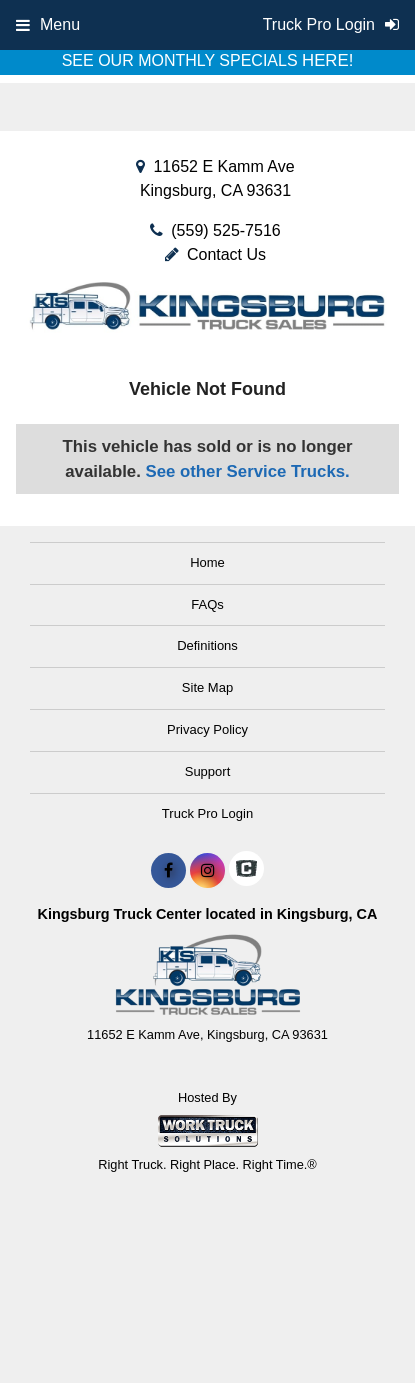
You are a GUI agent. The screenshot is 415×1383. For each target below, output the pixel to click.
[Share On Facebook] (168, 871)
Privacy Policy (207, 729)
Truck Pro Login (207, 813)
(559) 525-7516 (225, 230)
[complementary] (355, 1323)
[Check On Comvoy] (246, 871)
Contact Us (215, 254)
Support (208, 771)
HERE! (327, 60)
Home (207, 562)
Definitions (207, 645)
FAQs (207, 604)
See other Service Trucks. (247, 471)
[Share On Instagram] (207, 871)
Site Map (207, 687)
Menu (48, 24)
